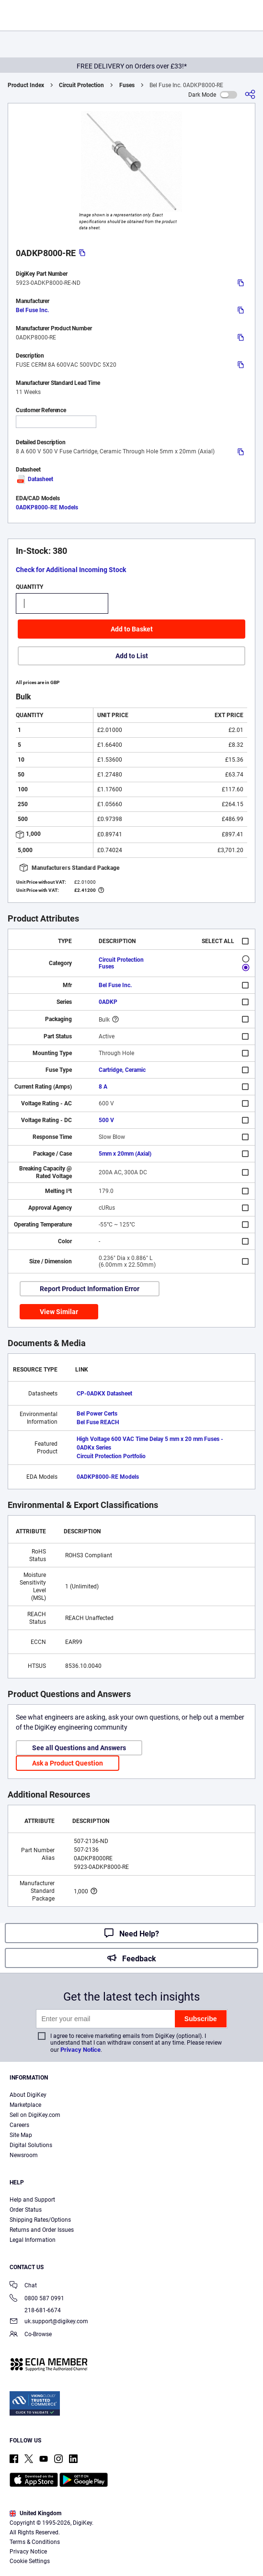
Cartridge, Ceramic (122, 1070)
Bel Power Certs (97, 1413)
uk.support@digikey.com (49, 2322)
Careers (19, 2125)
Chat (23, 2286)
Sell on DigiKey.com (35, 2115)
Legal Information (33, 2240)
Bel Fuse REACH (98, 1422)
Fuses (127, 85)
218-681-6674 (35, 2310)
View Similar (59, 1312)
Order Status (26, 2209)
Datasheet (34, 479)
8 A (103, 1086)
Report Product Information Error (89, 1289)
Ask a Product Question (67, 1763)
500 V (106, 1120)
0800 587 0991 (37, 2299)
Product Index (26, 85)
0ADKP (108, 1002)
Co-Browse (31, 2335)
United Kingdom (35, 2513)
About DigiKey (28, 2095)
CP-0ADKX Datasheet (104, 1393)
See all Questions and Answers (79, 1748)
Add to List (131, 656)
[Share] (250, 94)
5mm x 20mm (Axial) (125, 1153)
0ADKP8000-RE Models (47, 507)
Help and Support (32, 2199)
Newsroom (24, 2155)
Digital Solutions (31, 2145)
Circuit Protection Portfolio (111, 1456)
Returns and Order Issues (42, 2230)
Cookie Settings (30, 2561)
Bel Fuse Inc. (32, 310)
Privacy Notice (80, 2049)
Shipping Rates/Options (40, 2219)
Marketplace (25, 2105)
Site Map (21, 2135)
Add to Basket (132, 629)
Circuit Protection (81, 85)
